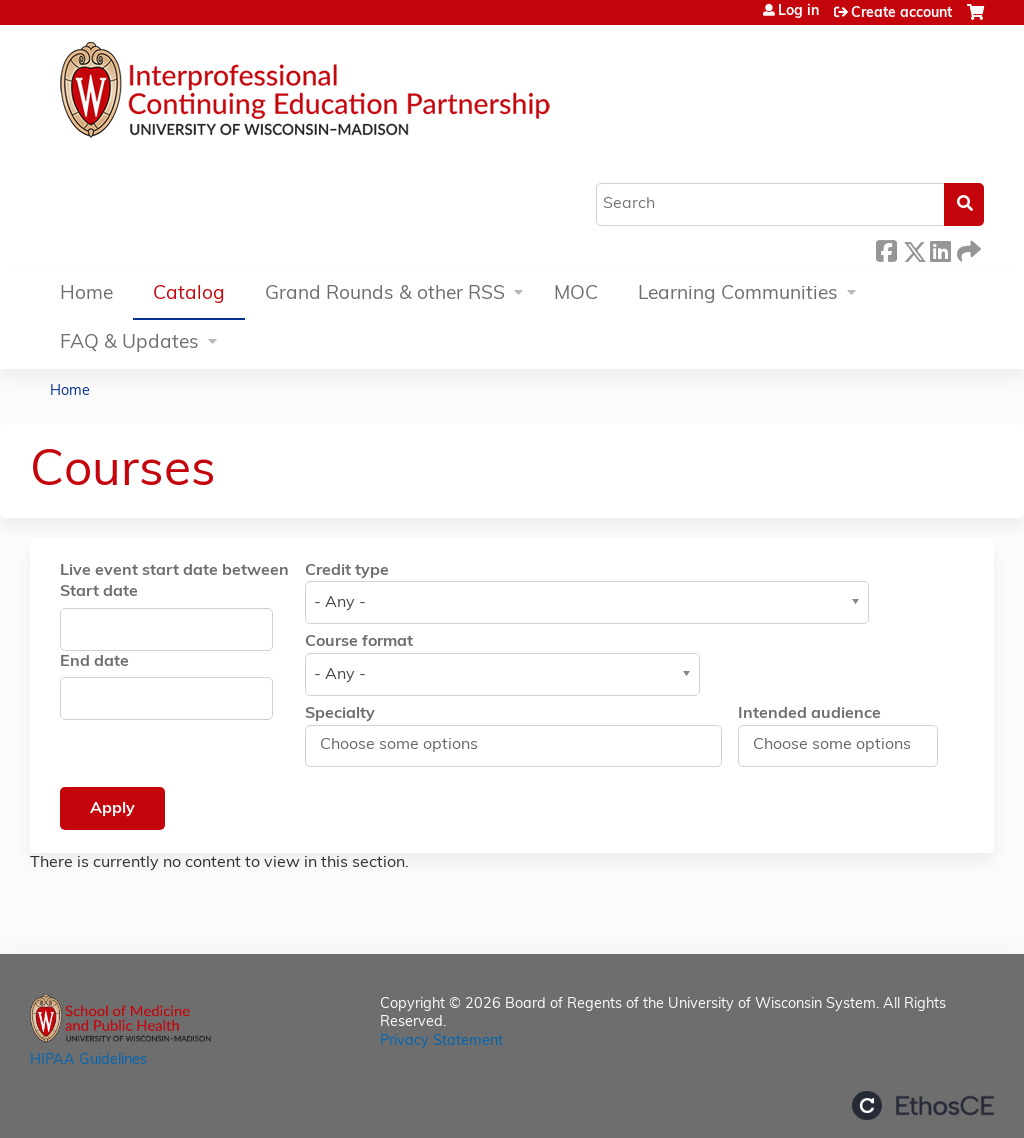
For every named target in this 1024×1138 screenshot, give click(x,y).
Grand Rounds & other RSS (385, 294)
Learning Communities (738, 294)
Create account (901, 13)
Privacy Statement (441, 1041)
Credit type (347, 571)
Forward (967, 248)
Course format (359, 642)
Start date (99, 592)
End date (94, 662)
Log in (798, 12)
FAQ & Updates (129, 343)
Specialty (340, 714)
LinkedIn (940, 248)
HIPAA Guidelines (88, 1060)
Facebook (886, 248)
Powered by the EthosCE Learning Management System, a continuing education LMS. (923, 1105)
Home (86, 294)
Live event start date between (174, 571)
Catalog (189, 294)
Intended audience (809, 714)
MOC (576, 294)
